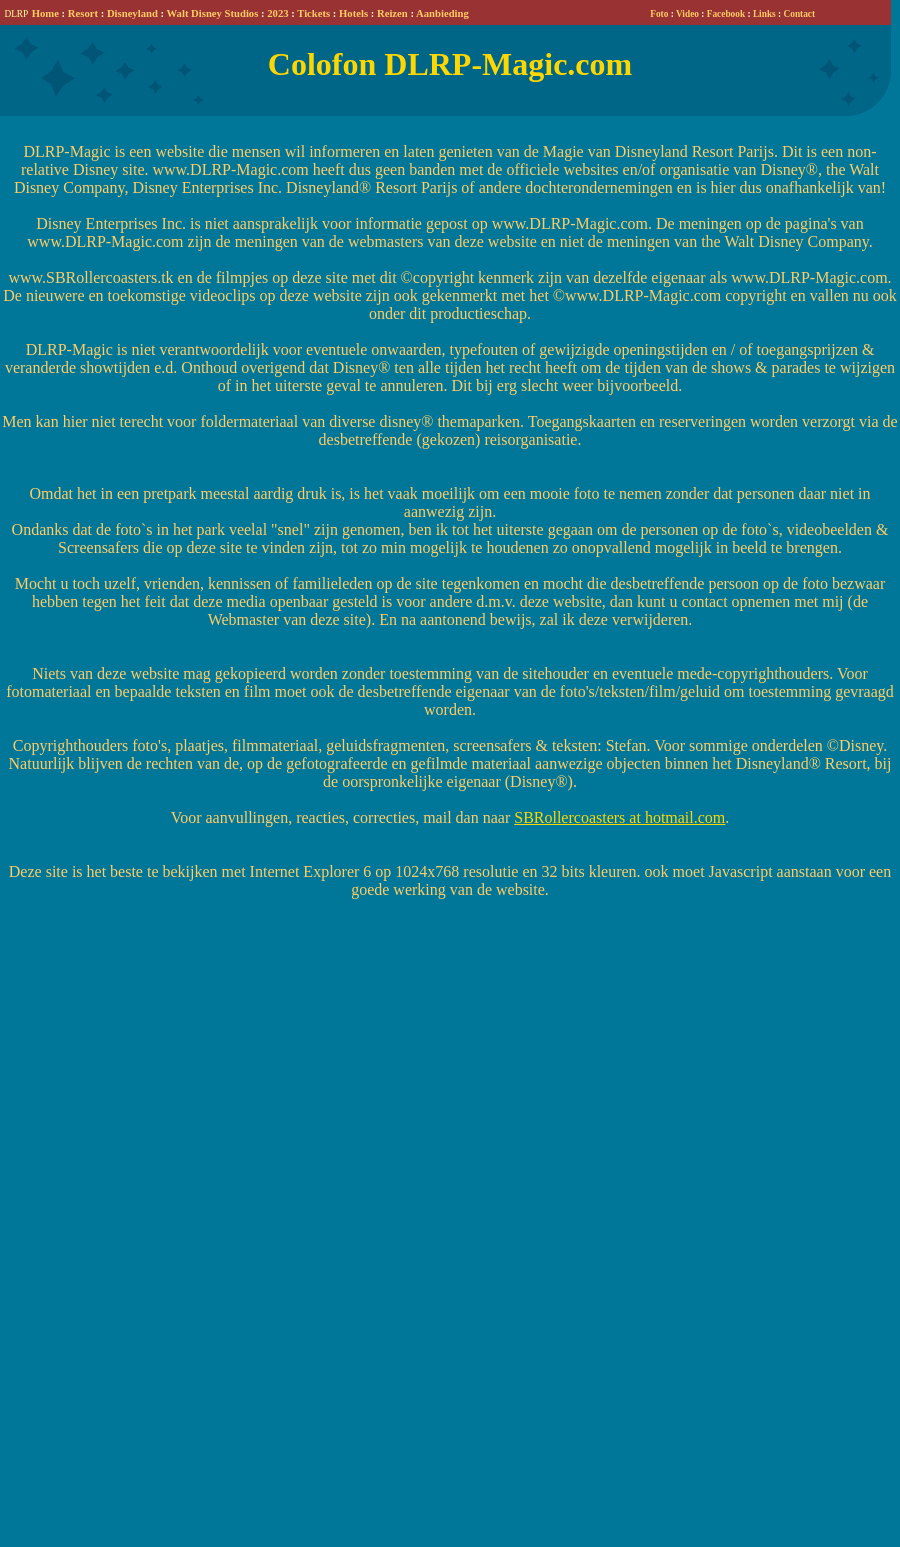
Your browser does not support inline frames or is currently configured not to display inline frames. (445, 12)
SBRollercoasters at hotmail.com (619, 817)
